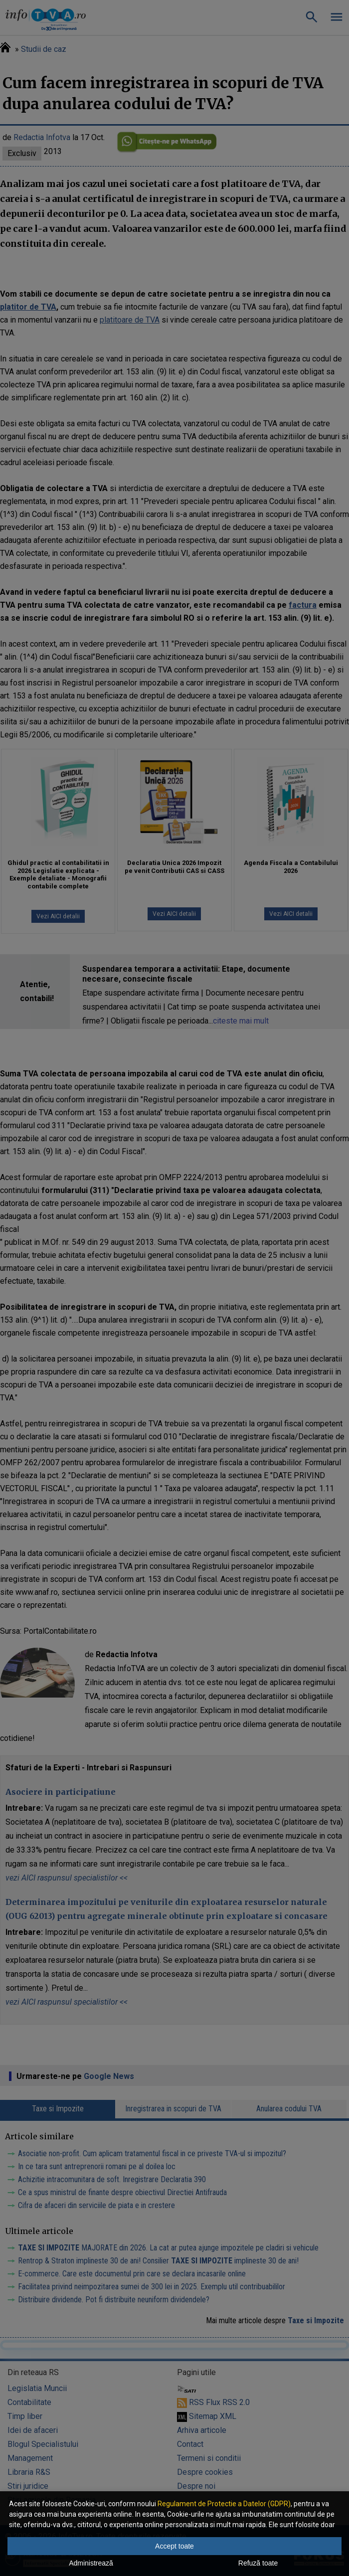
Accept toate (174, 2546)
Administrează (91, 2563)
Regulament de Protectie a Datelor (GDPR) (224, 2504)
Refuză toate (258, 2563)
